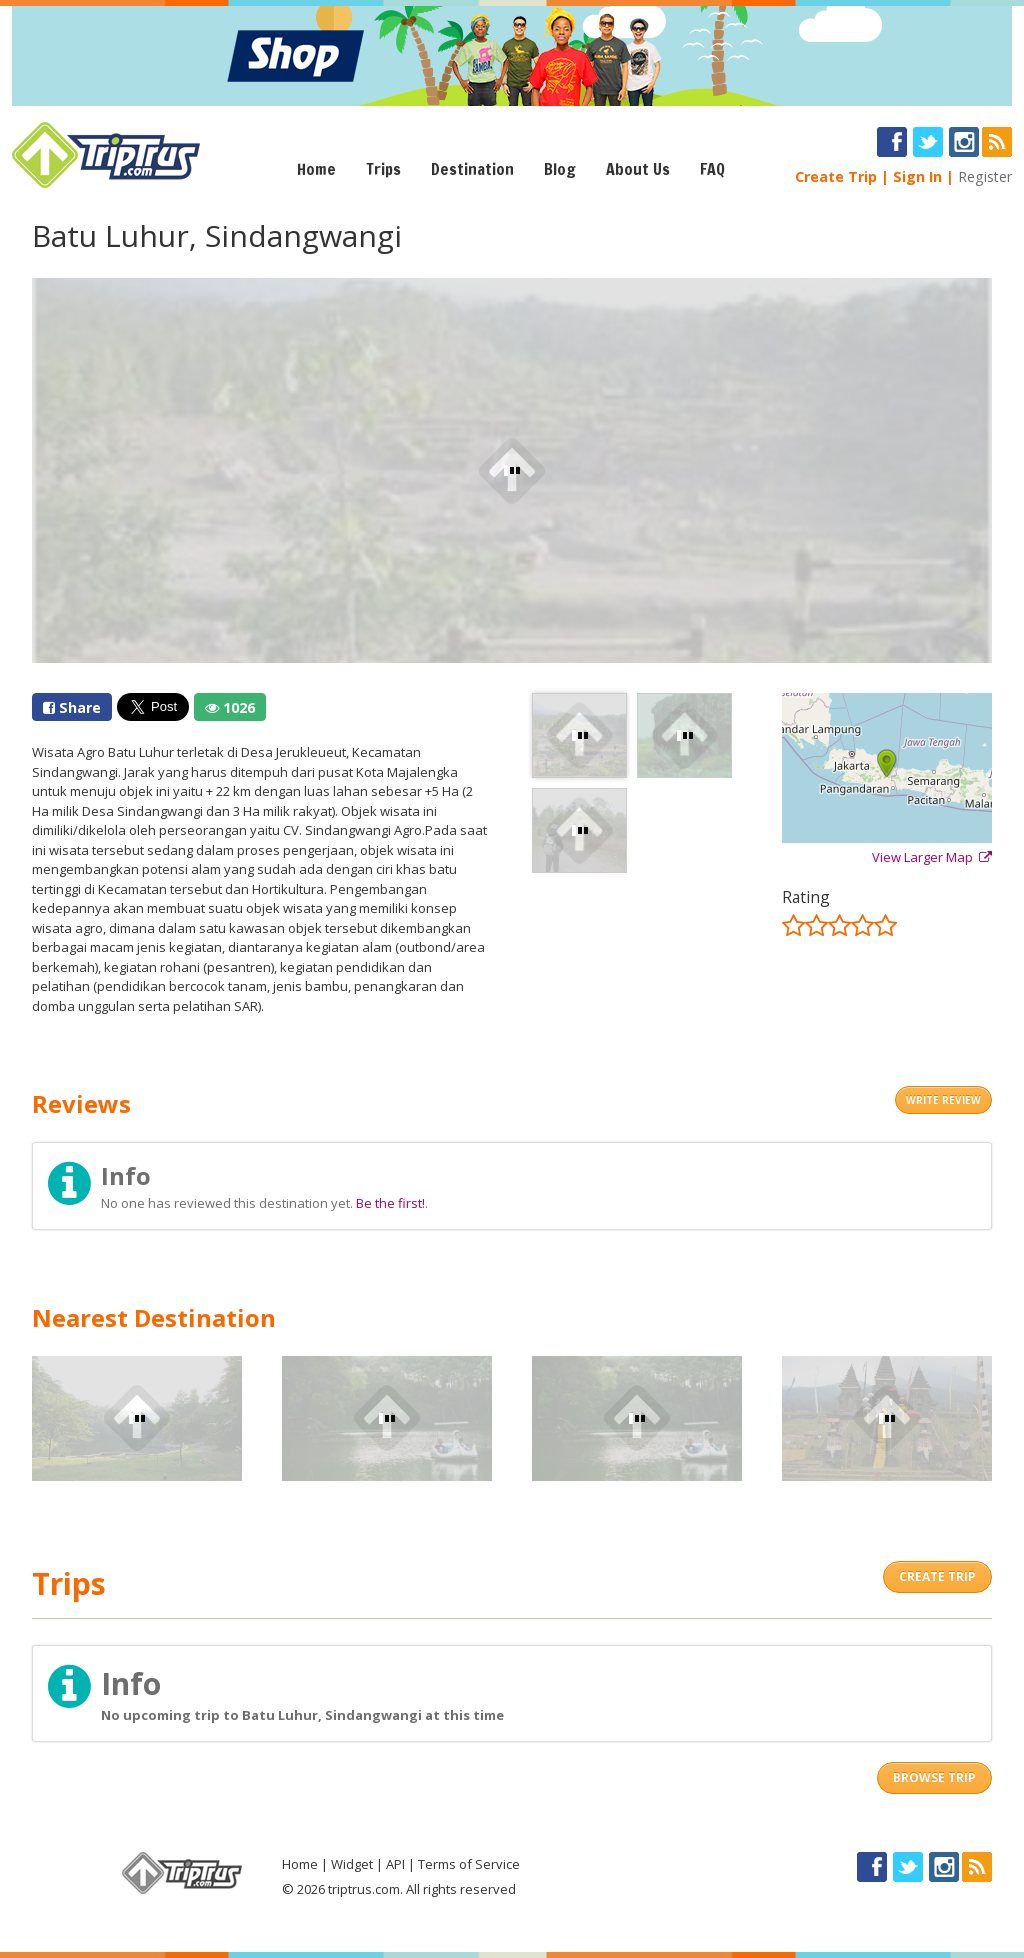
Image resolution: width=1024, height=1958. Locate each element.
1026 (230, 707)
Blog (560, 169)
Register (985, 176)
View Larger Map (932, 857)
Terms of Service (469, 1864)
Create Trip (836, 176)
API (395, 1864)
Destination (472, 169)
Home (316, 169)
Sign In (917, 176)
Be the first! (390, 1203)
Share (72, 707)
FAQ (712, 169)
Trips (383, 169)
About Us (638, 169)
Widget (352, 1864)
